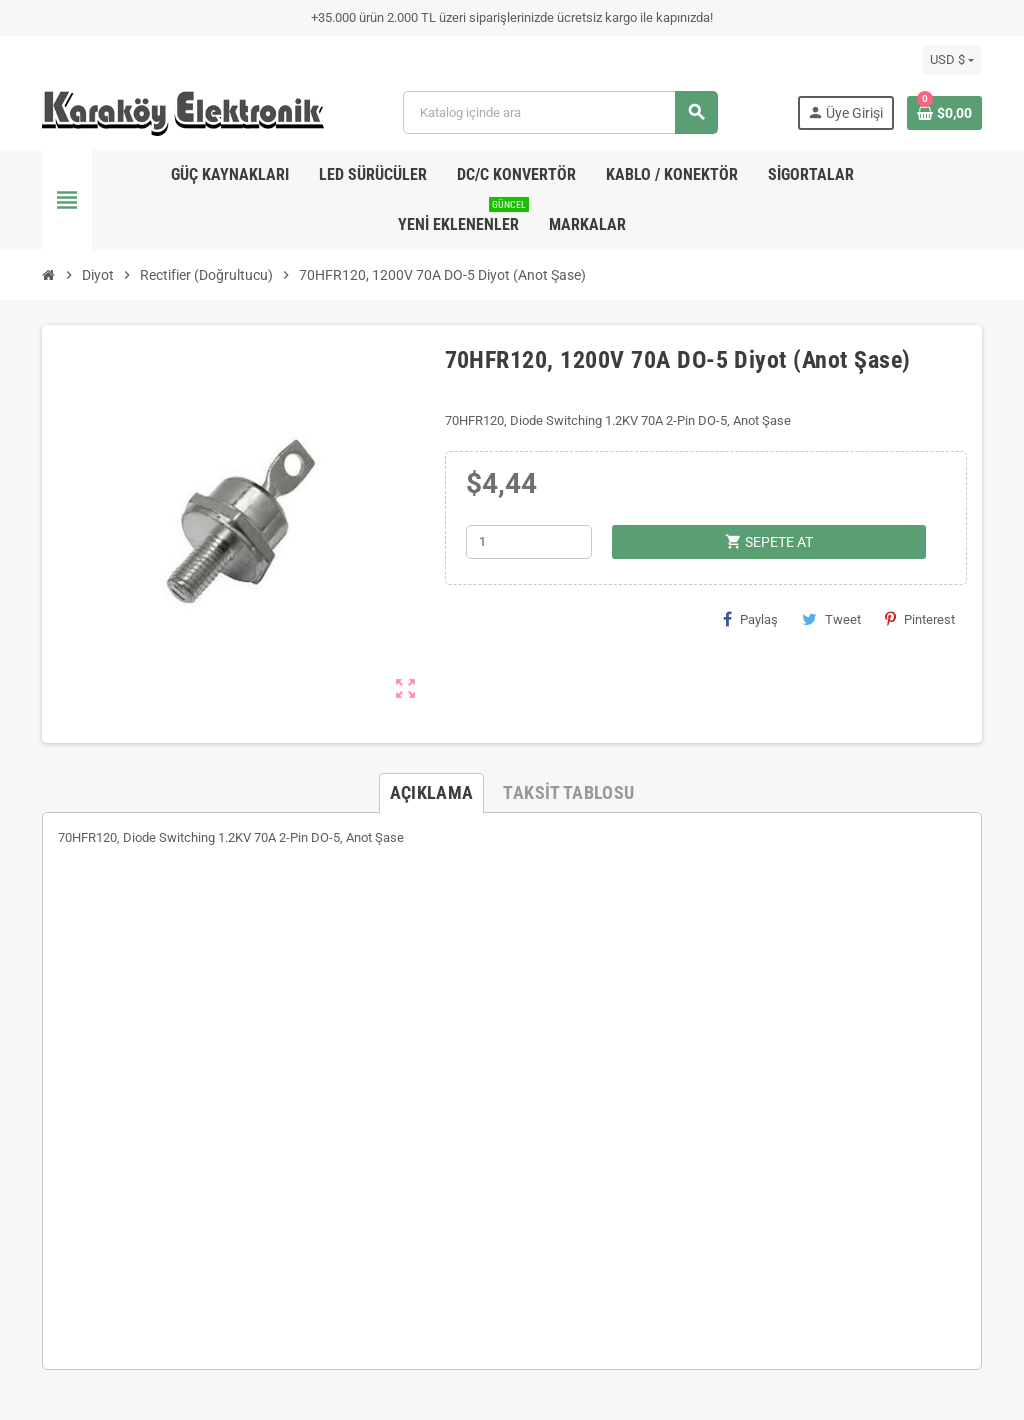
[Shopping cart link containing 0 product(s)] (944, 113)
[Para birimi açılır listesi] (952, 60)
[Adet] (529, 542)
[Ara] (559, 112)
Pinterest (920, 619)
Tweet (831, 619)
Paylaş (750, 619)
